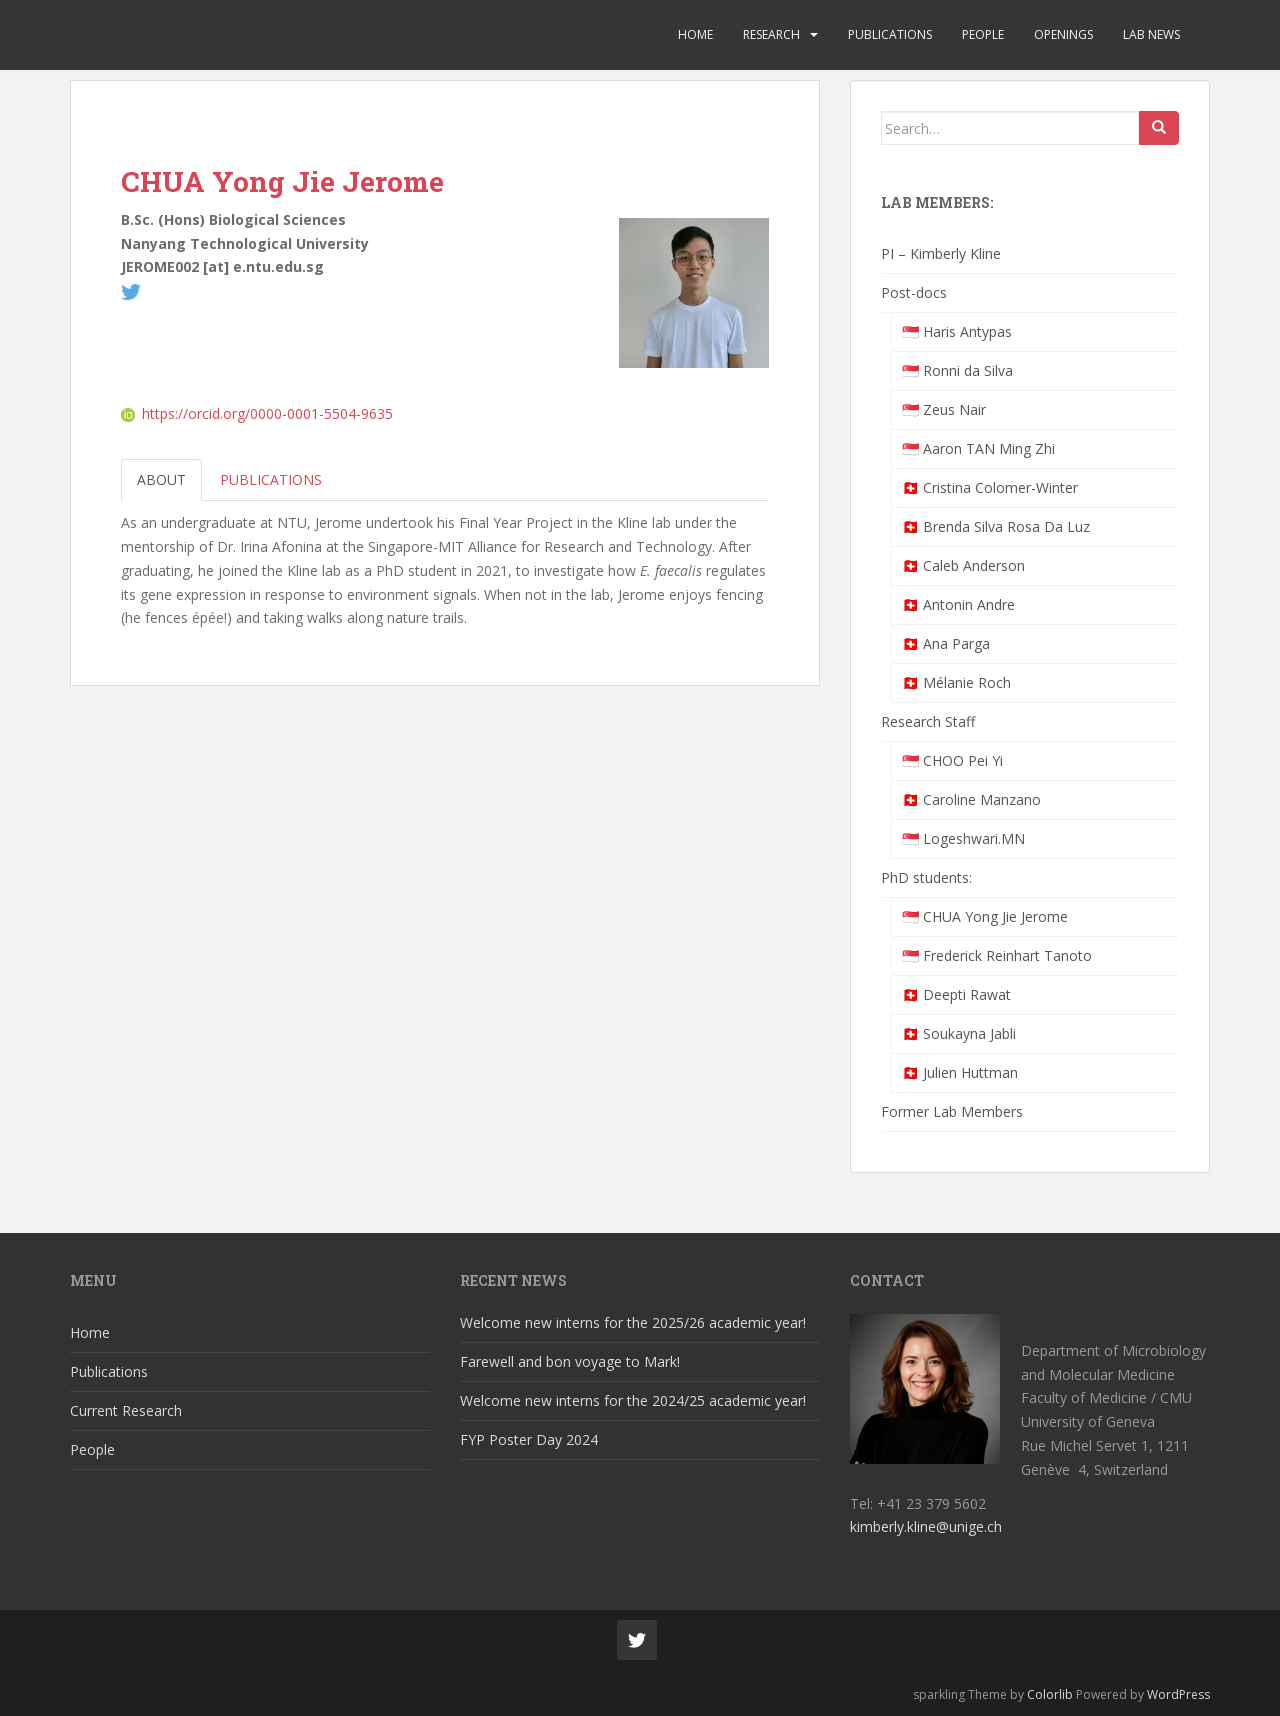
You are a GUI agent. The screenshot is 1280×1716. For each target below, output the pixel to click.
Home (695, 34)
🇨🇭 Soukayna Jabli (959, 1033)
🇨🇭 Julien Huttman (960, 1072)
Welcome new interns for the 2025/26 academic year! (633, 1322)
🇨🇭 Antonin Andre (958, 604)
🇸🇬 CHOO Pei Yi (952, 760)
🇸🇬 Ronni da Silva (957, 370)
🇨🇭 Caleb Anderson (963, 565)
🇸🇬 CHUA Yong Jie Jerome (985, 916)
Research (771, 34)
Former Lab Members (952, 1111)
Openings (1063, 34)
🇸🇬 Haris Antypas (957, 331)
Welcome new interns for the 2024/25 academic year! (633, 1400)
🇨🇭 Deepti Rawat (956, 994)
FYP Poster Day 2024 (529, 1439)
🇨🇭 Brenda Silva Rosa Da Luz (996, 526)
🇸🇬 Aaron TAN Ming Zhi (978, 448)
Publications (890, 34)
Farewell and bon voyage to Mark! (570, 1361)
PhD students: (926, 877)
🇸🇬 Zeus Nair (944, 409)
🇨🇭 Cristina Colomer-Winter (990, 487)
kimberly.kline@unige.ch (926, 1526)
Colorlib (1050, 1694)
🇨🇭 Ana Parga (946, 643)
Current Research (126, 1410)
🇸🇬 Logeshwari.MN (963, 838)
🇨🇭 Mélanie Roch (956, 682)
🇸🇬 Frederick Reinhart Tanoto (997, 955)
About (161, 479)
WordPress (1178, 1694)
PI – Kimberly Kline (941, 253)
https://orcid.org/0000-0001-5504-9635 (257, 413)
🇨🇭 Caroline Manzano (971, 799)
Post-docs (914, 292)
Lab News (1151, 34)
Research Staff (928, 721)
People (983, 34)
